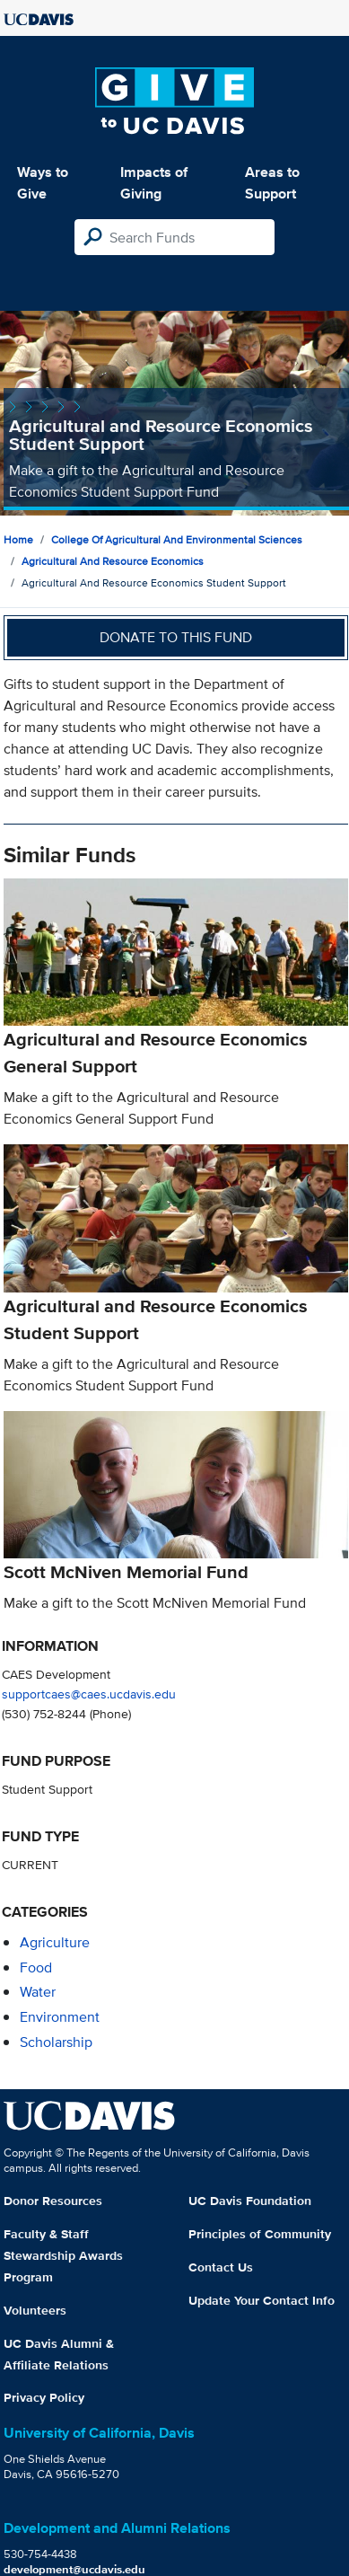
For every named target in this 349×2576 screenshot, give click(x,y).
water (38, 1991)
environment (60, 2017)
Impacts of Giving (154, 183)
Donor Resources (53, 2201)
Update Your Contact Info (261, 2300)
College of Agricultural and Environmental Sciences (176, 539)
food (36, 1967)
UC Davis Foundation (249, 2201)
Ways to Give (42, 183)
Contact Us (220, 2267)
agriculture (55, 1942)
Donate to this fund (176, 637)
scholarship (56, 2042)
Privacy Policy (44, 2397)
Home (18, 539)
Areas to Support (272, 183)
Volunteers (35, 2310)
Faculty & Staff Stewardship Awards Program (63, 2255)
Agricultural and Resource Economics (113, 561)
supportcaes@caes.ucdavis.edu (89, 1693)
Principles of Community (259, 2234)
